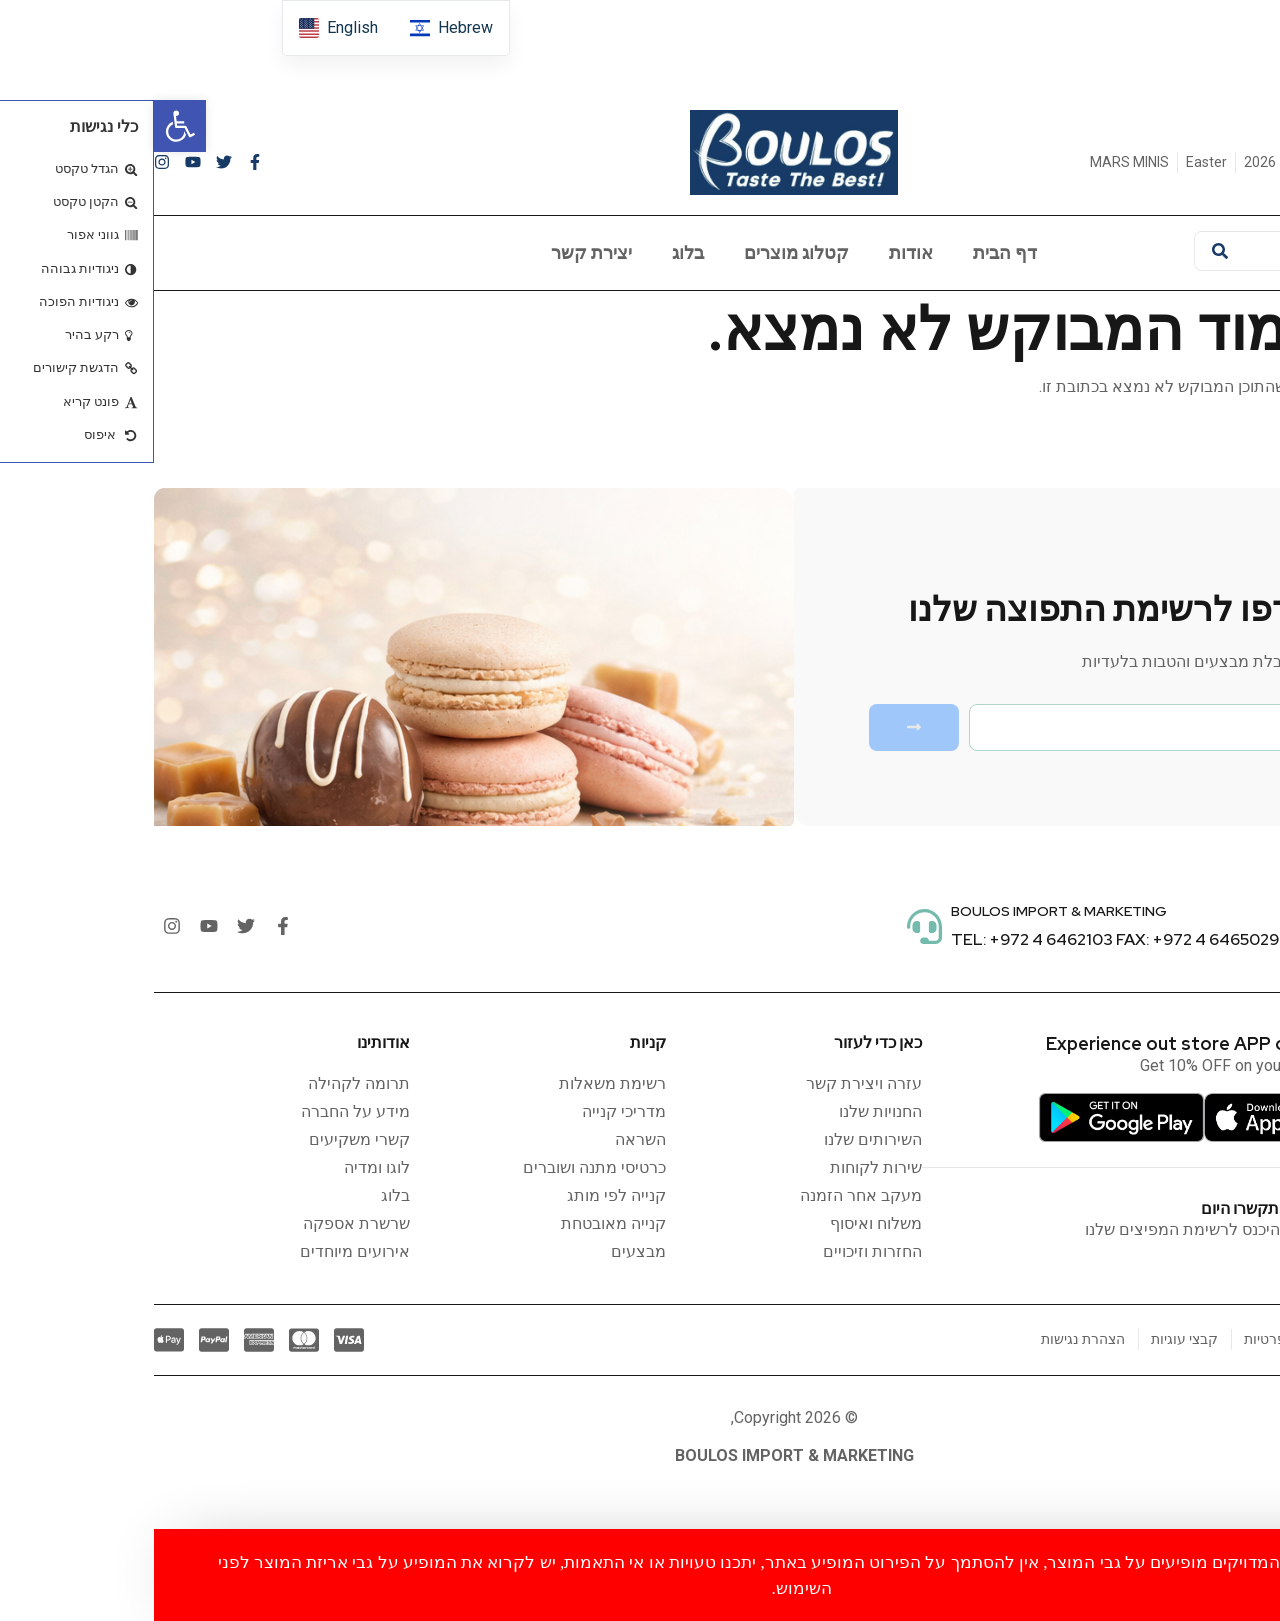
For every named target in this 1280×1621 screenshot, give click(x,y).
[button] (26, 126)
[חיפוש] (1066, 251)
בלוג (534, 252)
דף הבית (851, 252)
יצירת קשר (437, 252)
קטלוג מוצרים (642, 252)
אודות (757, 252)
